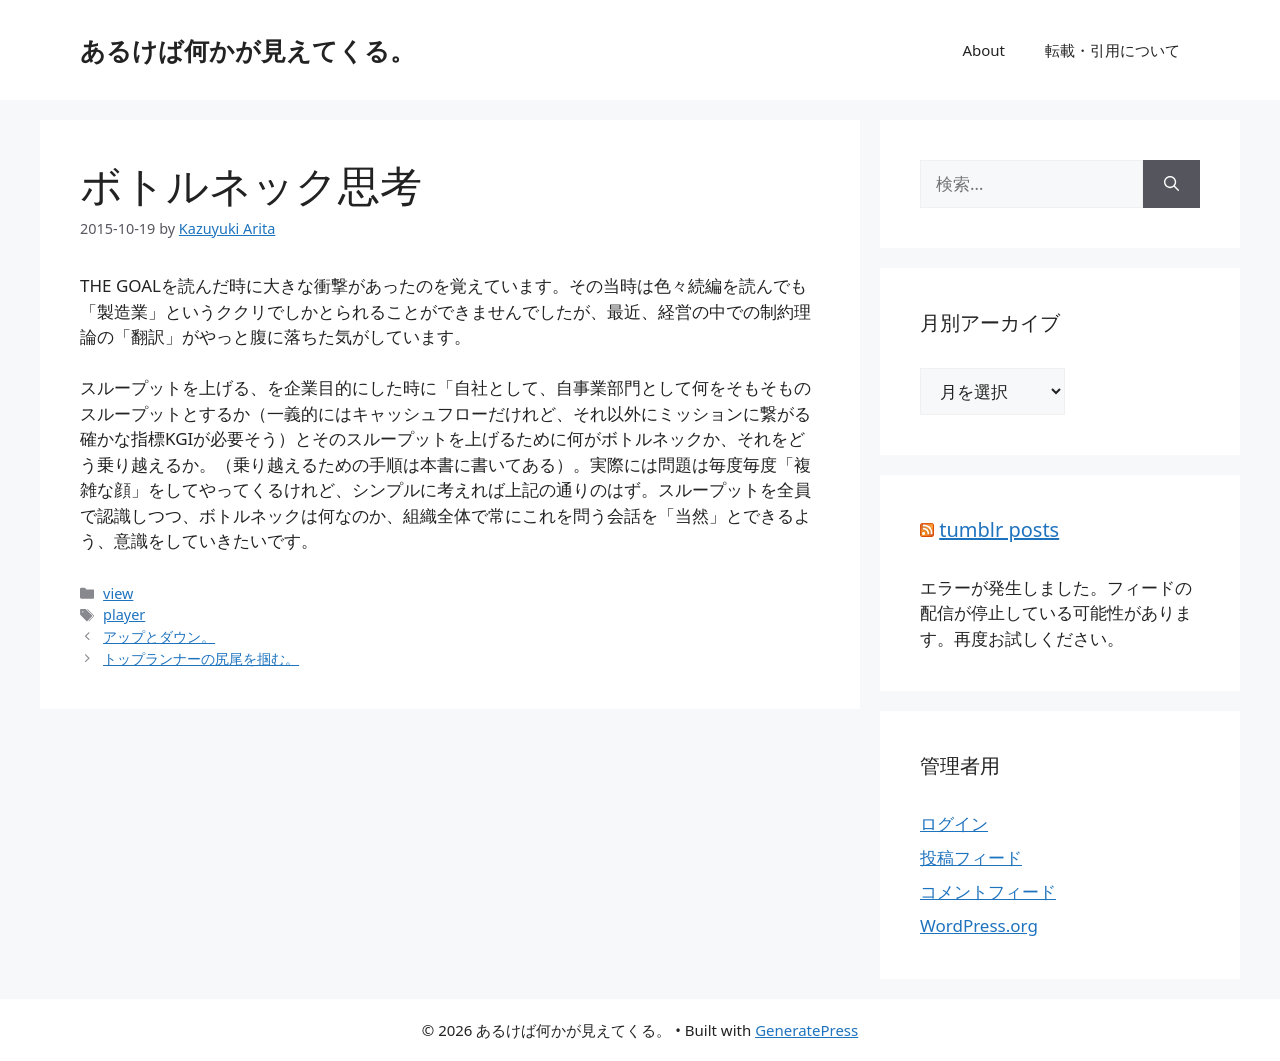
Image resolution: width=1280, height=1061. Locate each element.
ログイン (954, 823)
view (118, 593)
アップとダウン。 (159, 636)
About (983, 50)
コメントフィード (988, 891)
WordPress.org (979, 925)
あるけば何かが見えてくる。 (247, 50)
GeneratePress (806, 1030)
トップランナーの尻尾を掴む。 (201, 658)
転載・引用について (1112, 50)
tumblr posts (999, 529)
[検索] (1171, 184)
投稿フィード (971, 857)
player (124, 614)
